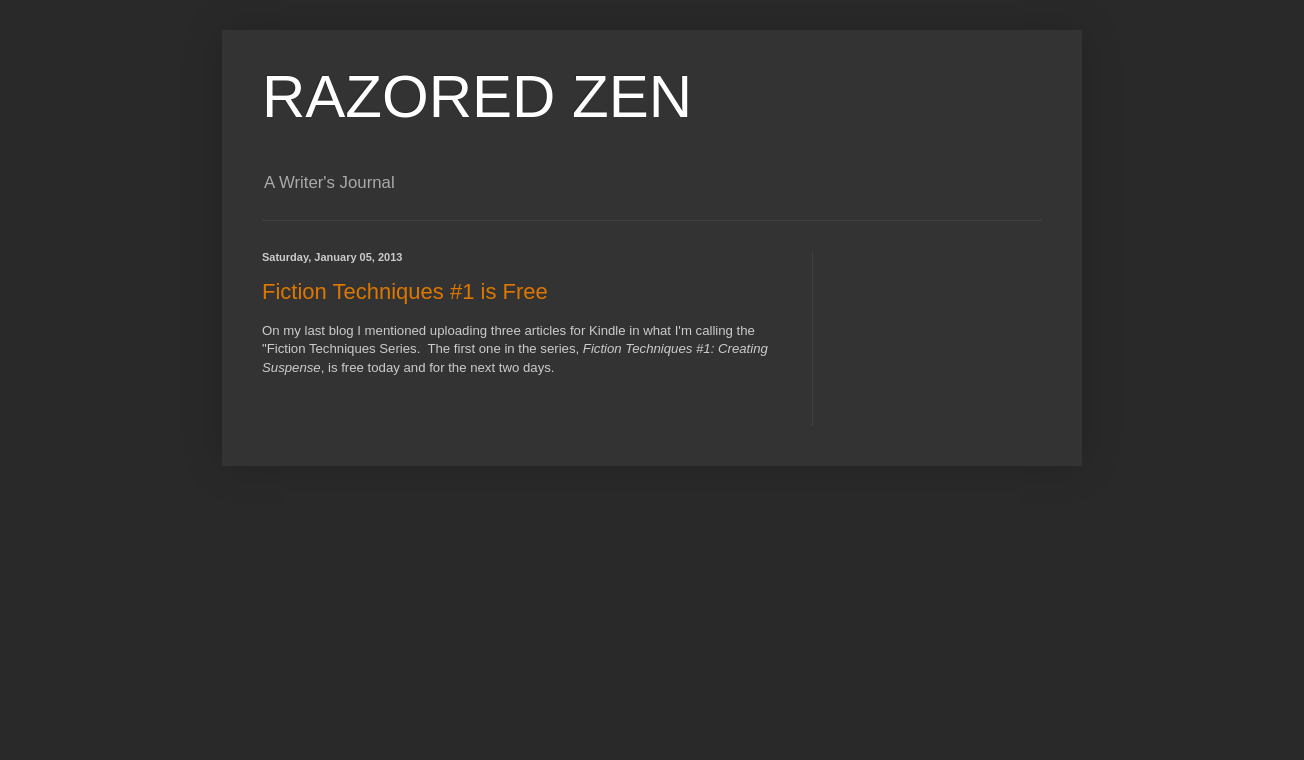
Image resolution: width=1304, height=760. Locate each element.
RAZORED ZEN (477, 96)
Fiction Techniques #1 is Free (405, 291)
